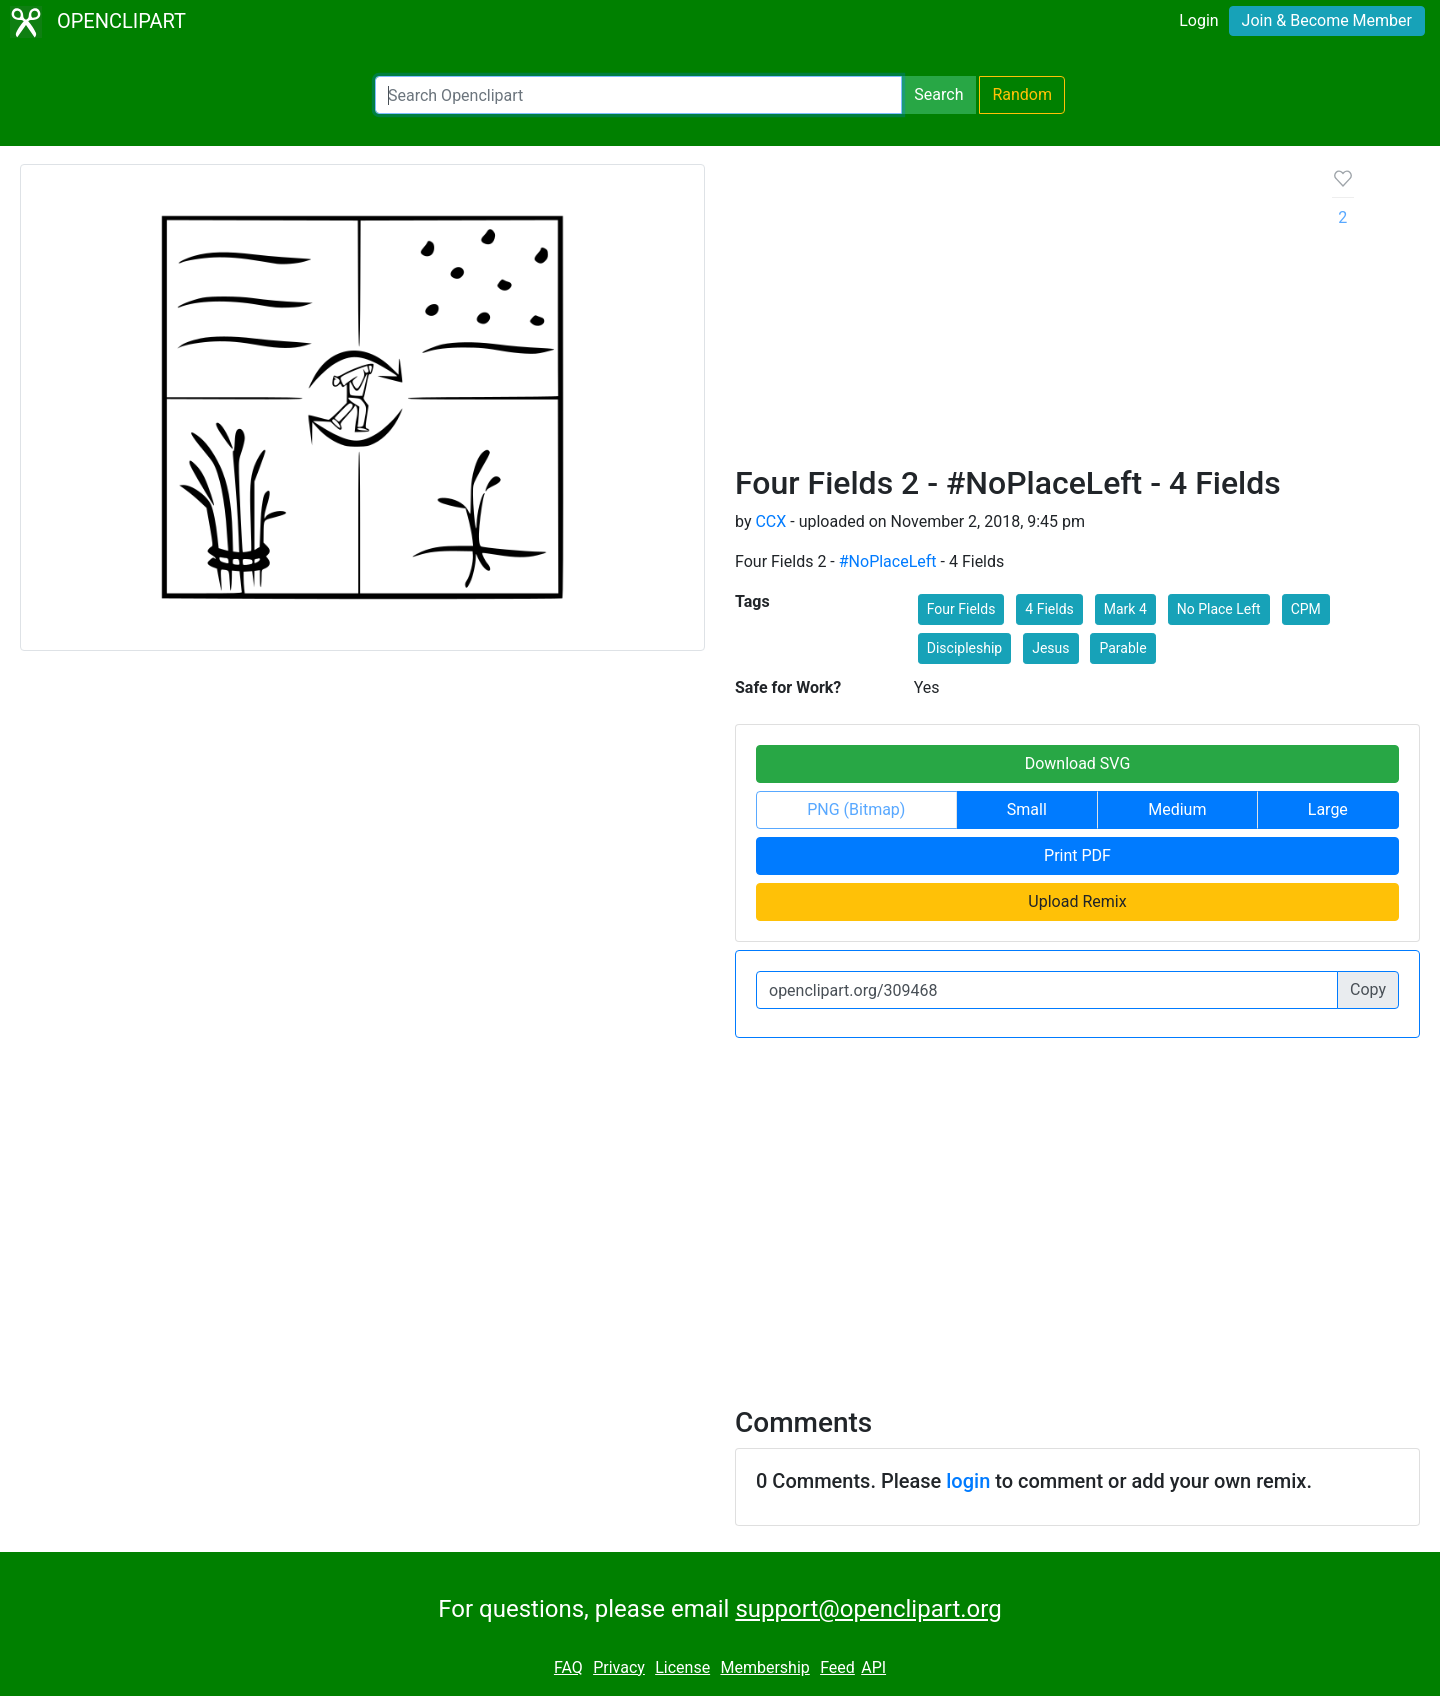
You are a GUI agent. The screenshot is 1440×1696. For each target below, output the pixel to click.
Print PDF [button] (1077, 855)
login (968, 1481)
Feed (837, 1667)
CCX (770, 521)
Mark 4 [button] (1125, 609)
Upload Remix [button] (1077, 901)
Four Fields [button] (961, 609)
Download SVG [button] (1078, 763)
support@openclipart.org (868, 1609)
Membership (764, 1667)
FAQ (568, 1667)
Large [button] (1328, 809)
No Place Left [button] (1219, 609)
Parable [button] (1122, 648)
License (682, 1667)
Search (938, 94)
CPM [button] (1306, 609)
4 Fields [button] (1049, 609)
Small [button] (1027, 809)
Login (1198, 20)
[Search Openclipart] (638, 95)
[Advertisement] (1018, 314)
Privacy (619, 1667)
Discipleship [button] (964, 648)
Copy (1368, 989)
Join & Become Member (1327, 20)
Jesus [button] (1050, 648)
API (873, 1667)
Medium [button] (1177, 809)
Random (1022, 94)
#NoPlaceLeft (888, 561)
